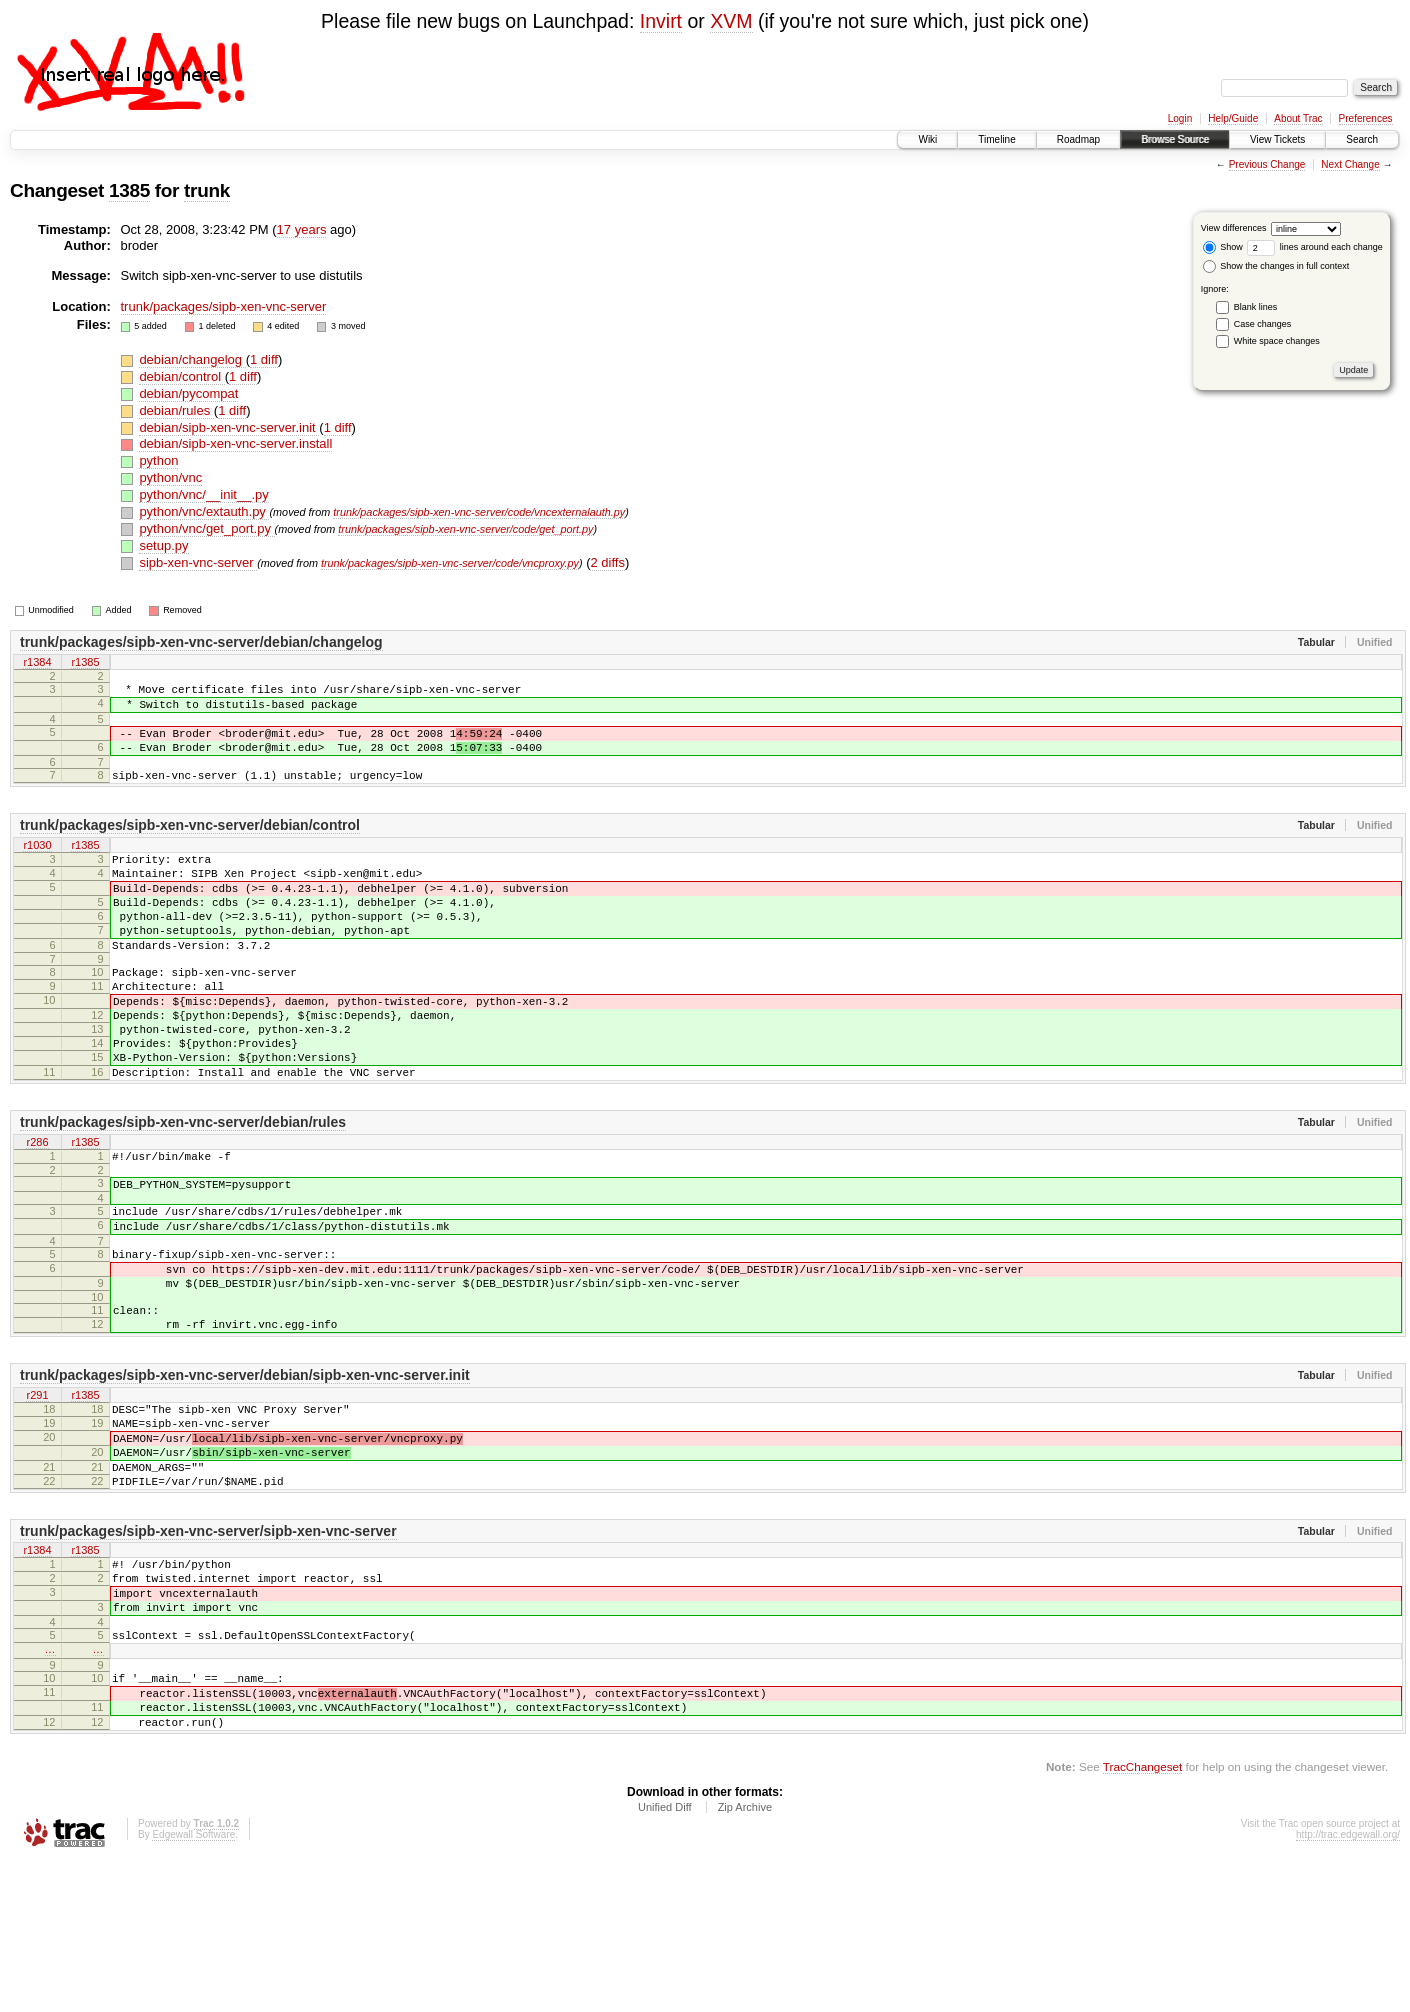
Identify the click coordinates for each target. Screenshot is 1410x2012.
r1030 (37, 864)
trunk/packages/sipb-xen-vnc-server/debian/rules (183, 1188)
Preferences (1366, 118)
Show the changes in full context (1276, 266)
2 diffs (607, 562)
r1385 (85, 663)
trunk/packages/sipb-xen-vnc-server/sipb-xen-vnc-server (208, 1648)
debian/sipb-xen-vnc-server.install (235, 443)
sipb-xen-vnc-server (198, 562)
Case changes (1263, 324)
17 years (302, 229)
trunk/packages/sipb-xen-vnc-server (224, 306)
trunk (207, 190)
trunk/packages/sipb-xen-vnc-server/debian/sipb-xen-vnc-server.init (245, 1471)
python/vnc (170, 477)
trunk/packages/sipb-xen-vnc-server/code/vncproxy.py (450, 563)
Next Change (1350, 164)
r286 (37, 1209)
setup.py (163, 545)
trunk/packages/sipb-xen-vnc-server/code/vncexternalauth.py (479, 512)
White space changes (1277, 341)
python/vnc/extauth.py (204, 511)
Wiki (927, 139)
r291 (37, 1492)
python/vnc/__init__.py (203, 494)
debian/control (181, 376)
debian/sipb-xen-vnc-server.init (229, 427)
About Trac (1298, 118)
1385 (129, 190)
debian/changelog (192, 359)
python (158, 460)
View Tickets (1277, 139)
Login (1180, 118)
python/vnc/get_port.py (206, 528)
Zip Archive (745, 1957)
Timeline (996, 139)
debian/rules (176, 410)
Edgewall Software (193, 1984)
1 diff (264, 359)
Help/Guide (1233, 118)
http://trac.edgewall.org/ (1348, 1984)
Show (1223, 247)
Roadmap (1078, 139)
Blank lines (1256, 307)
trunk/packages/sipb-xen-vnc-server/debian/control (190, 843)
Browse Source (1175, 139)
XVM (731, 21)
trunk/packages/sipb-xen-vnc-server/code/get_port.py (465, 529)
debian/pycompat (188, 393)
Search (1362, 139)
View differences (1234, 228)
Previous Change (1267, 164)
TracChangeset (1142, 1916)
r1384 (37, 663)
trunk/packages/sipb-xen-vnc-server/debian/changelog (201, 642)
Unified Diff (665, 1957)
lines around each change (1315, 247)
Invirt (661, 21)
